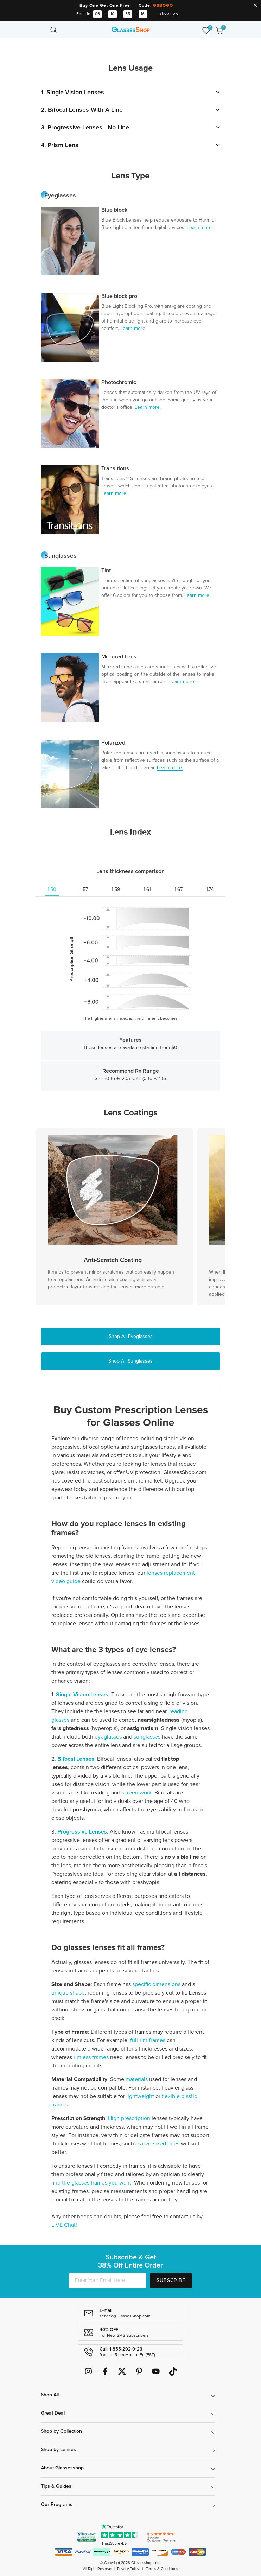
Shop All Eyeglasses (131, 1336)
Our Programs (56, 2504)
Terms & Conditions (162, 2569)
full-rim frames (147, 2040)
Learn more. (200, 227)
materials (137, 2079)
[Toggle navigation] (41, 29)
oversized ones (160, 2144)
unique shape (68, 1993)
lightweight (140, 2096)
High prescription (129, 2118)
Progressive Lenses (82, 1832)
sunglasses (147, 1737)
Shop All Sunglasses (130, 1361)
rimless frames (90, 2057)
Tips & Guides (56, 2486)
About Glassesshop (62, 2468)
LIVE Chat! (64, 2225)
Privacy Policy (128, 2569)
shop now (169, 14)
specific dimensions (157, 1984)
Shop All (50, 2394)
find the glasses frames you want (91, 2183)
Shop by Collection (61, 2431)
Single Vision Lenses (82, 1694)
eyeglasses (108, 1737)
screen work (137, 1793)
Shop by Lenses (58, 2449)
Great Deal (53, 2413)
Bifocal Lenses (75, 1759)
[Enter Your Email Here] (107, 2280)
